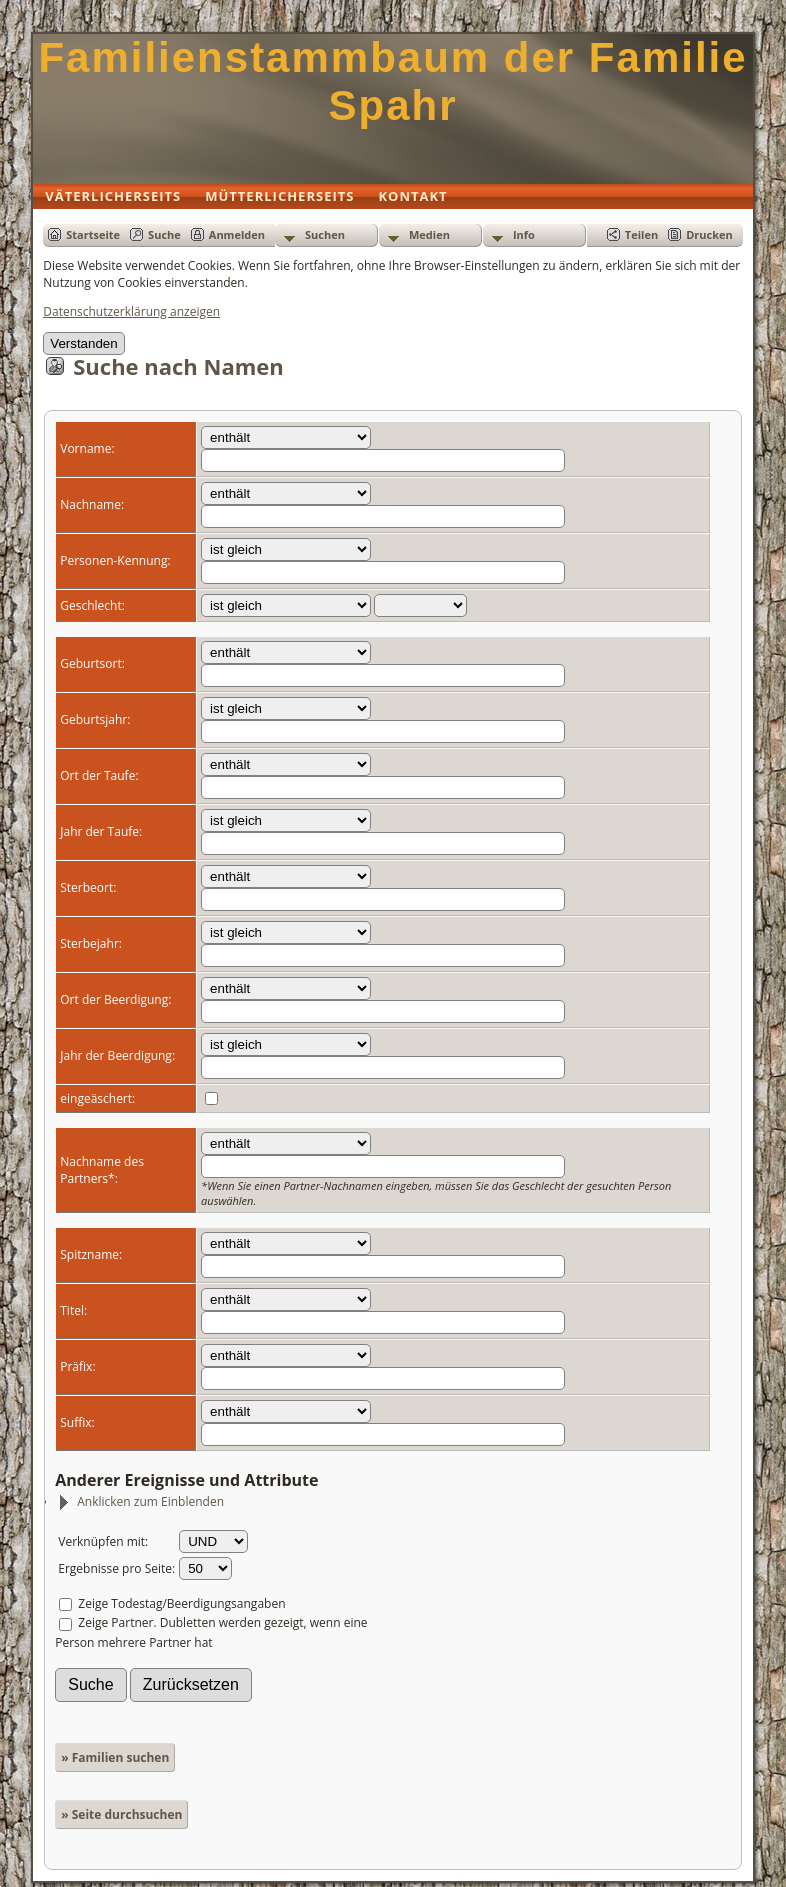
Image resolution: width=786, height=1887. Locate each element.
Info (524, 234)
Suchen (325, 234)
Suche (164, 234)
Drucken (709, 234)
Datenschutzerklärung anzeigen (131, 311)
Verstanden (83, 343)
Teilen (641, 234)
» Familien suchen (115, 1757)
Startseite (93, 234)
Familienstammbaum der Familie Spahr (392, 81)
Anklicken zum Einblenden (140, 1501)
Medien (429, 234)
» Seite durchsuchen (121, 1814)
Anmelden (237, 234)
